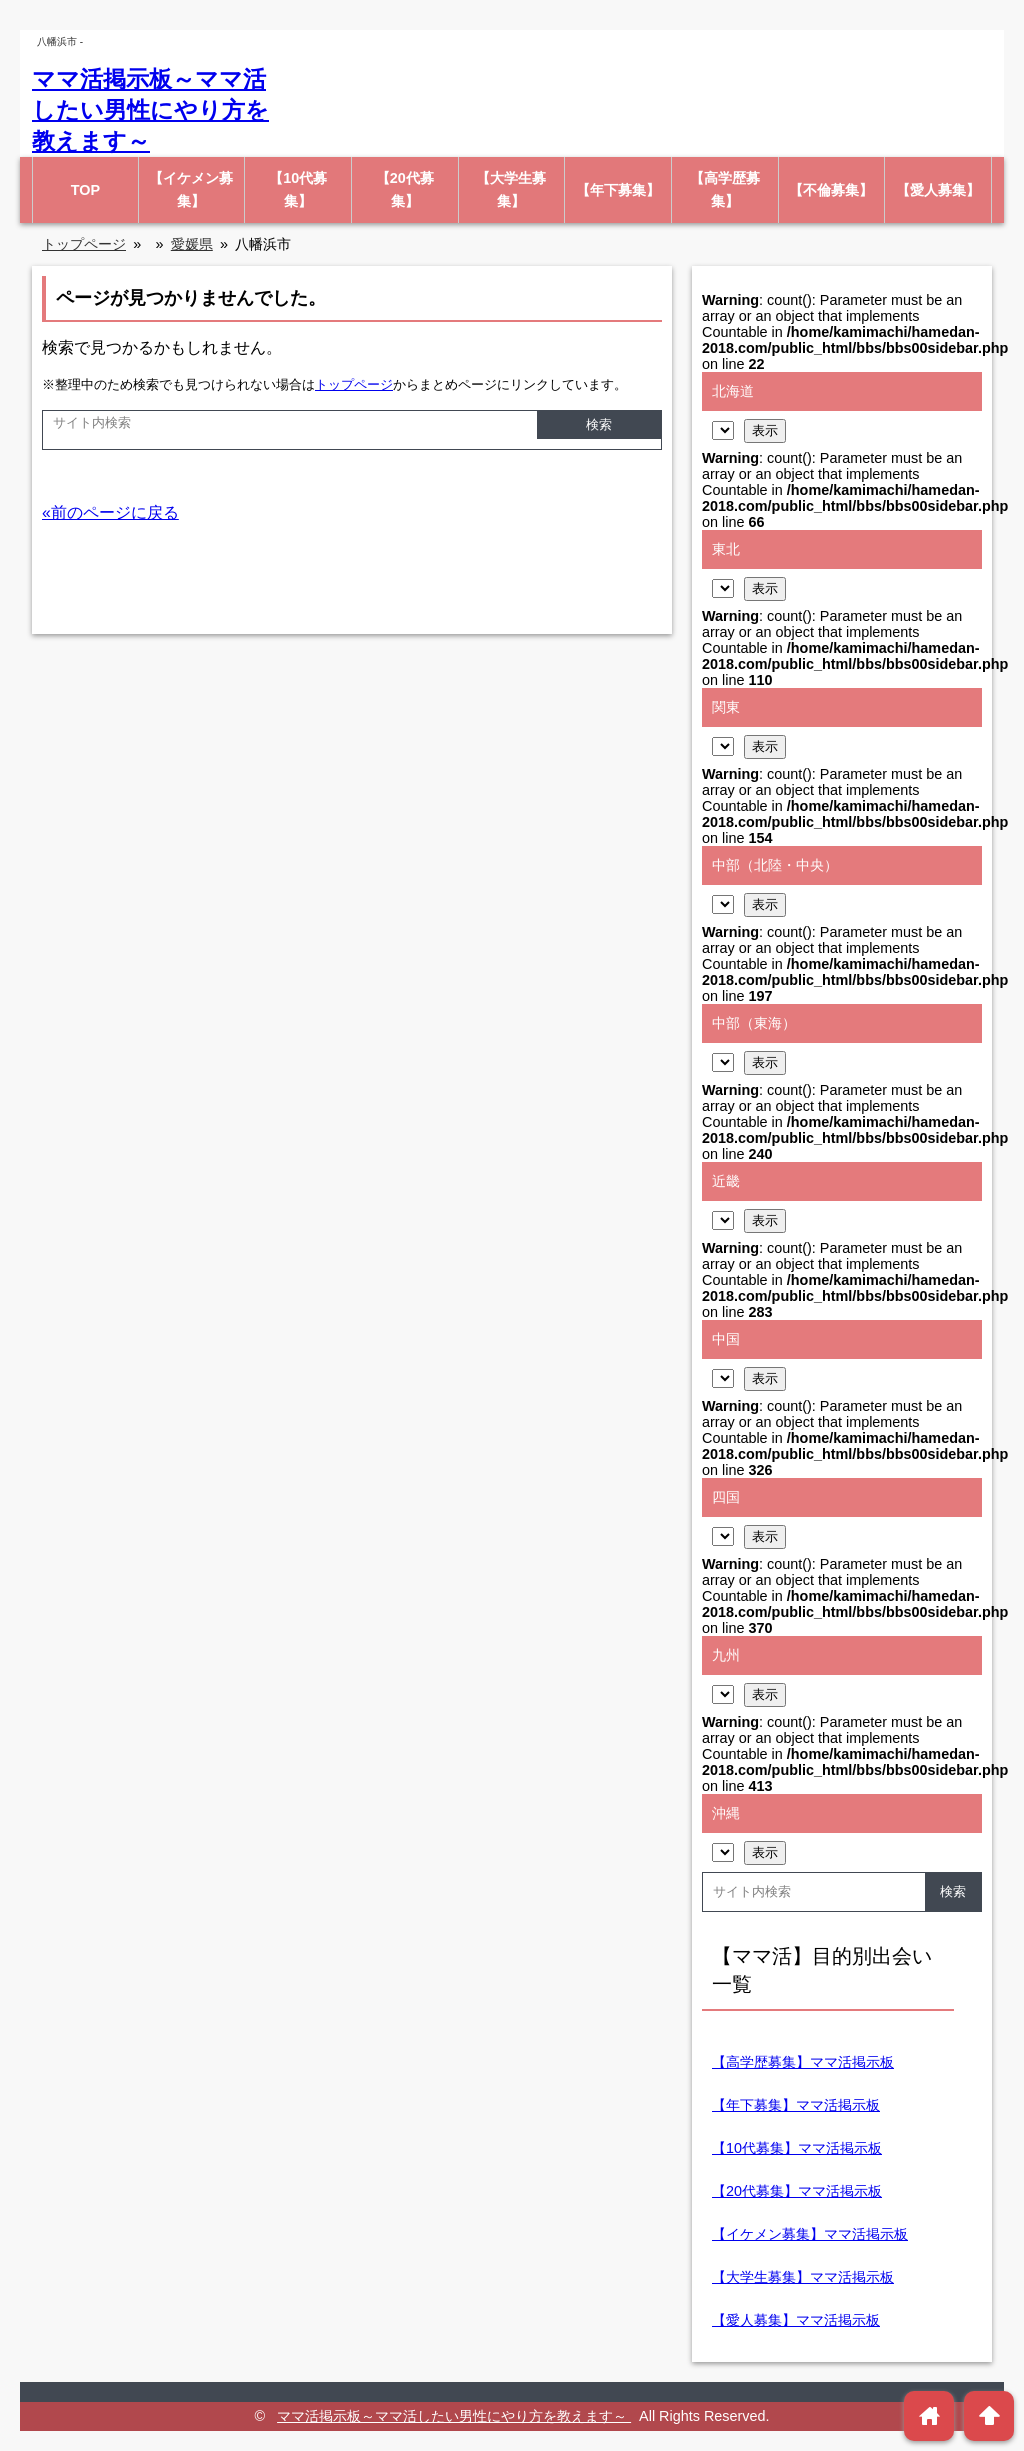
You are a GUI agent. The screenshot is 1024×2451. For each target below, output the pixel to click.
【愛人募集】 (938, 190)
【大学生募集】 (511, 189)
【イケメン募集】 (191, 189)
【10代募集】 (298, 189)
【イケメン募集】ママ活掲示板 (810, 2234)
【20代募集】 (405, 189)
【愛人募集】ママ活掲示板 (796, 2320)
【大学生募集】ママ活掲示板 (803, 2277)
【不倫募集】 (831, 190)
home (929, 2415)
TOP (85, 190)
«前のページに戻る (110, 512)
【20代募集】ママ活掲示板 (797, 2191)
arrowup (989, 2415)
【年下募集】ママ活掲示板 (796, 2105)
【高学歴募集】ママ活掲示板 (803, 2062)
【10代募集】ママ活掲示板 (797, 2148)
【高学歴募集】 (725, 189)
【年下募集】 (618, 190)
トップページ (354, 384)
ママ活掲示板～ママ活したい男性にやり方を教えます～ (150, 110)
